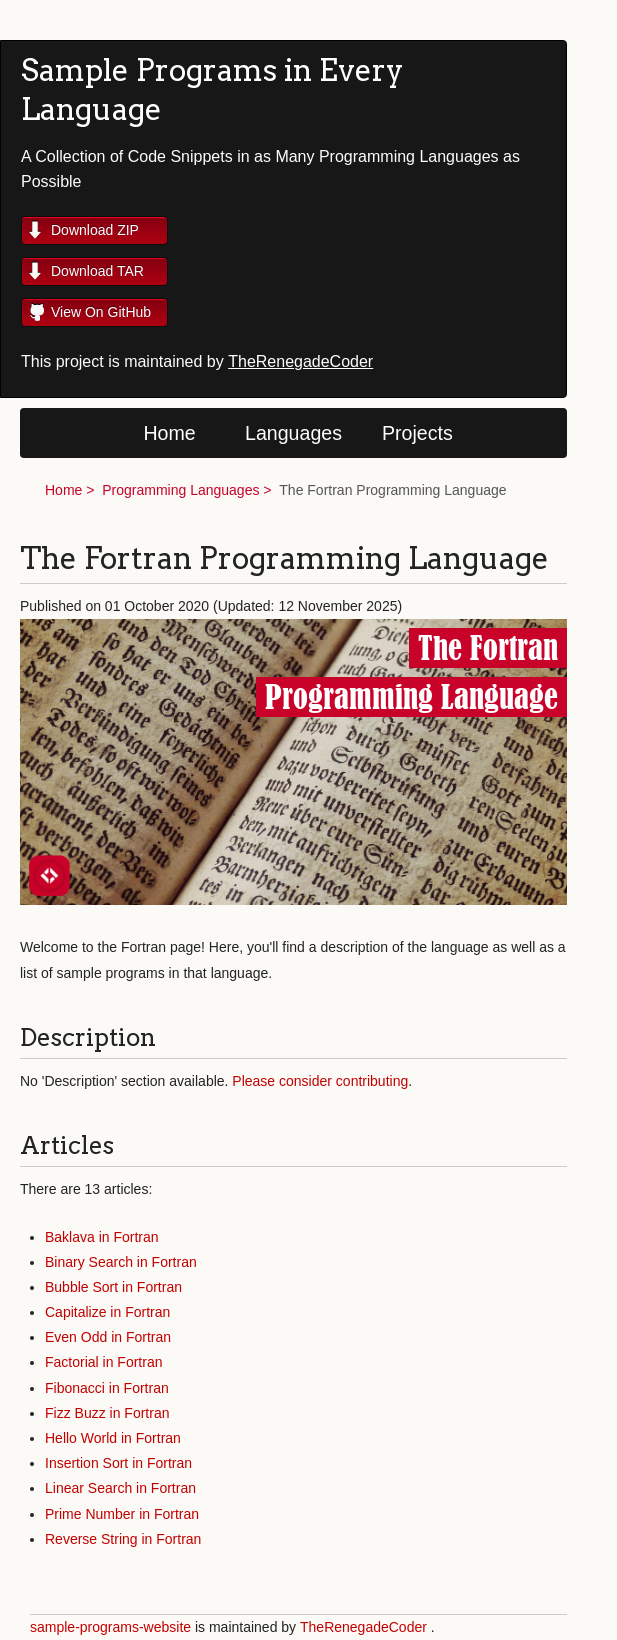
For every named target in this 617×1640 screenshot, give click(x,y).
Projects (417, 433)
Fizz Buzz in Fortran (107, 1413)
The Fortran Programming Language (392, 490)
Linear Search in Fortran (120, 1488)
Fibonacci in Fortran (107, 1388)
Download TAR (97, 271)
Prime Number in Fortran (122, 1514)
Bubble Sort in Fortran (113, 1287)
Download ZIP (95, 230)
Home (169, 433)
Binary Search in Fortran (121, 1262)
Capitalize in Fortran (107, 1312)
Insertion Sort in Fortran (118, 1463)
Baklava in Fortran (102, 1237)
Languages (293, 433)
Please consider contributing (320, 1081)
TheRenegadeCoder (300, 361)
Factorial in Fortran (103, 1362)
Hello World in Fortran (113, 1438)
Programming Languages (180, 490)
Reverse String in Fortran (123, 1539)
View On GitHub (101, 312)
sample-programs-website (110, 1627)
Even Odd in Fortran (108, 1337)
